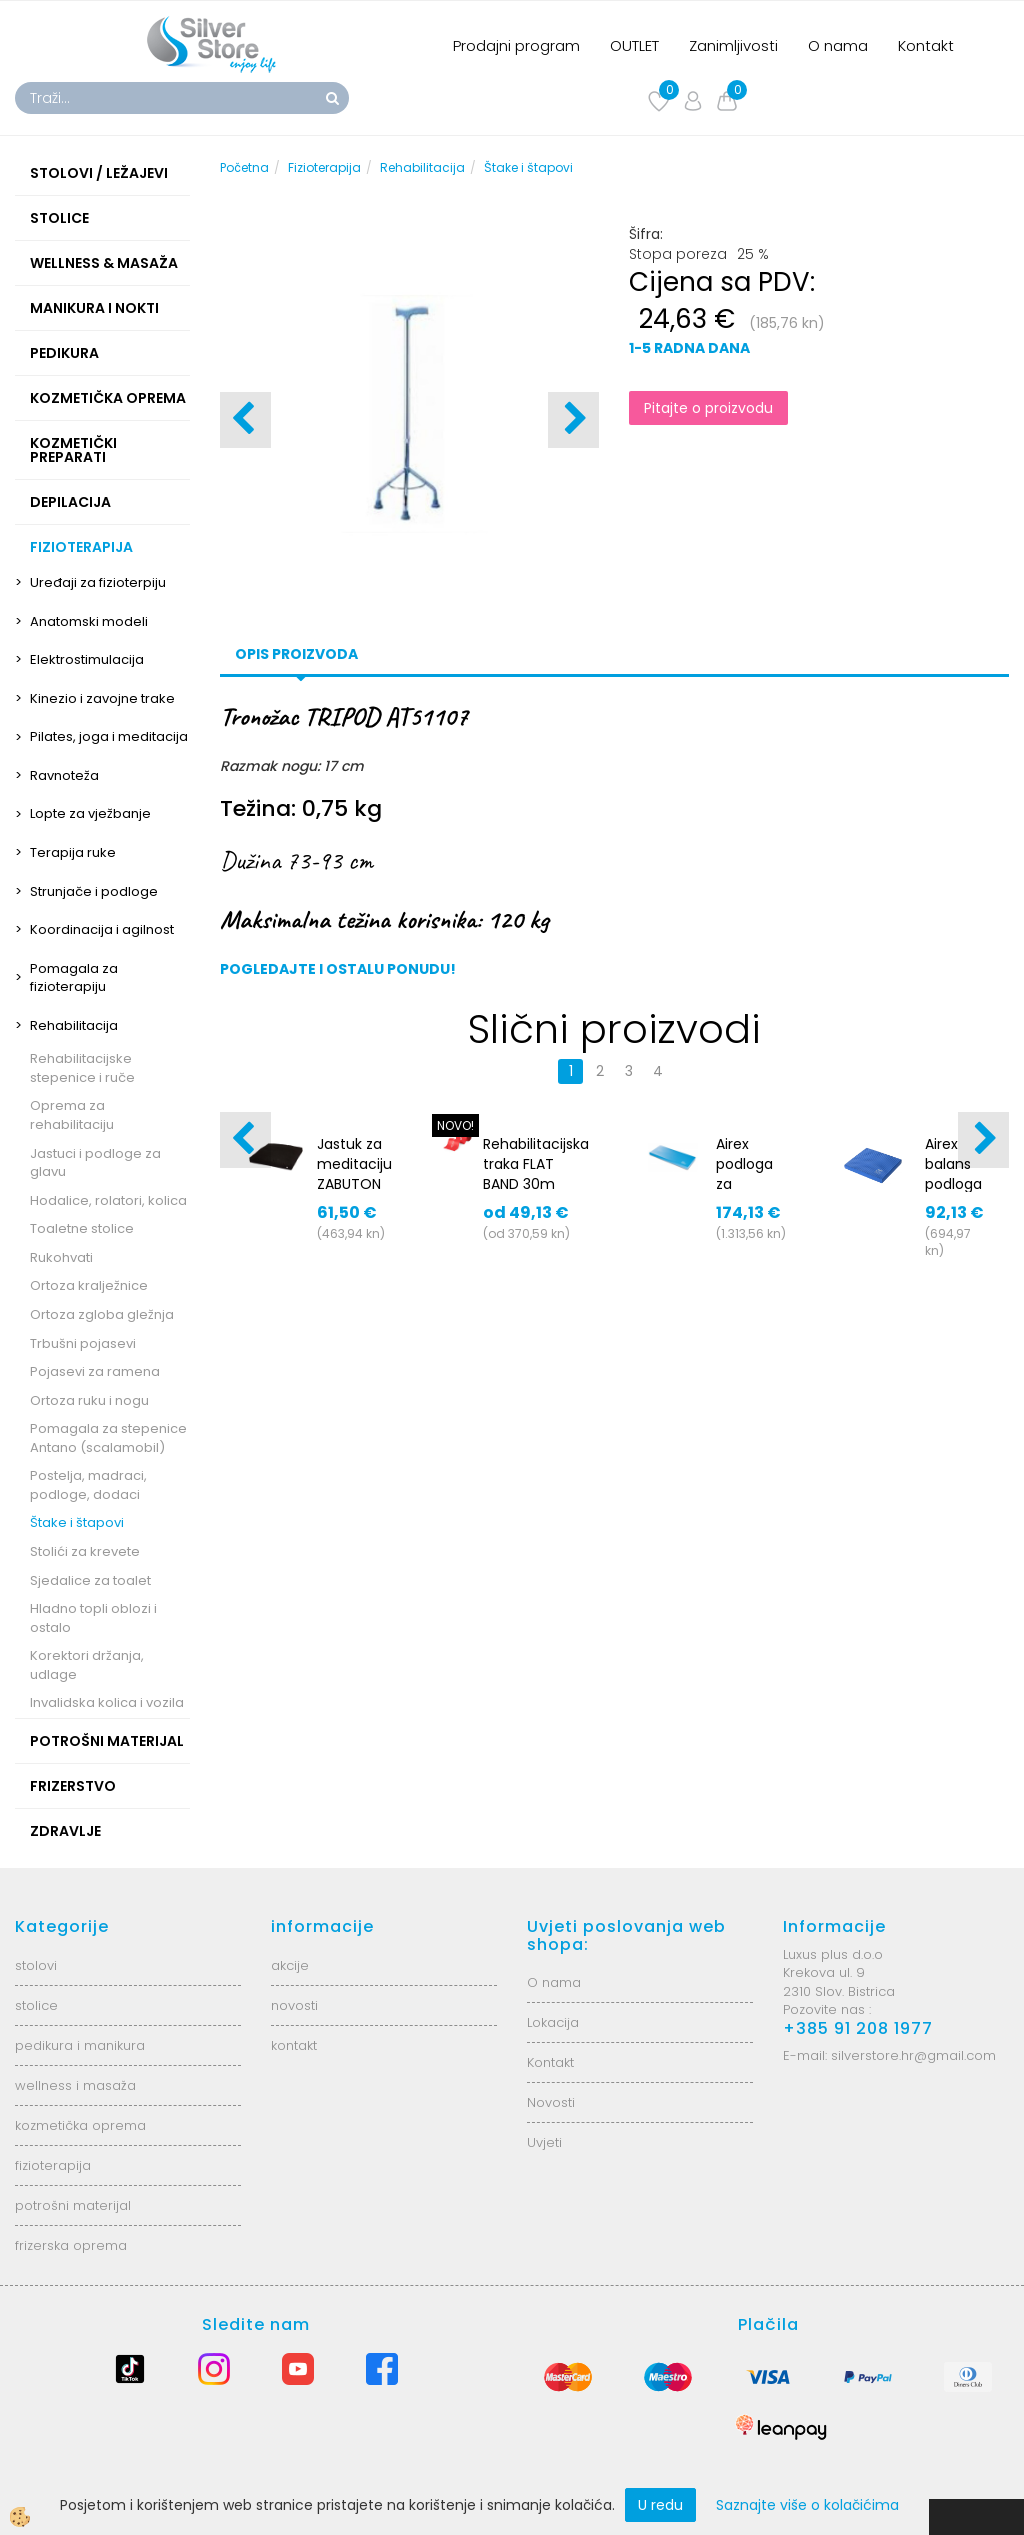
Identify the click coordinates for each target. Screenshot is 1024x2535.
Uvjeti (544, 2142)
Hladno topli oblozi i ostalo (93, 1618)
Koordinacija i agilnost (102, 929)
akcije (290, 1965)
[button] (573, 420)
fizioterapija (53, 2165)
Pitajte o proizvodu (708, 408)
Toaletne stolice (82, 1228)
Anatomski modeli (89, 621)
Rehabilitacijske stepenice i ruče (82, 1068)
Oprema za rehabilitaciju (72, 1115)
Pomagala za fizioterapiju (74, 978)
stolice (36, 2005)
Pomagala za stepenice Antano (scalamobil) (108, 1438)
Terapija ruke (73, 852)
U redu (660, 2505)
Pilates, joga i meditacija (109, 736)
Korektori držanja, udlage (87, 1665)
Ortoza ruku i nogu (89, 1400)
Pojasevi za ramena (95, 1371)
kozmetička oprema (80, 2125)
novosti (294, 2005)
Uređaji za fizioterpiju (98, 582)
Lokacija (553, 2022)
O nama (838, 45)
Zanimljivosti (733, 45)
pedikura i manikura (80, 2045)
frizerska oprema (71, 2245)
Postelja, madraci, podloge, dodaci (88, 1485)
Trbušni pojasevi (83, 1343)
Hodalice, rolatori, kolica (108, 1200)
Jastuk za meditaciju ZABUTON (354, 1164)
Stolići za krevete (85, 1551)
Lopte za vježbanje (90, 813)
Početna (244, 167)
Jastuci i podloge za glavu (95, 1163)
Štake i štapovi (77, 1522)
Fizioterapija (324, 167)
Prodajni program (516, 45)
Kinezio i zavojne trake (102, 698)
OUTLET (634, 45)
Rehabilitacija (74, 1025)
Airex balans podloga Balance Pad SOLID (953, 1194)
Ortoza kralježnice (89, 1285)
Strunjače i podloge (94, 891)
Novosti (551, 2102)
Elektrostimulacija (87, 659)
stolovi (36, 1965)
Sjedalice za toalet (90, 1580)
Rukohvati (61, 1257)
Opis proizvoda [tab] (296, 654)
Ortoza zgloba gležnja (102, 1314)
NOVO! (455, 1125)
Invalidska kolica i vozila (107, 1702)
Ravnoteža (64, 775)
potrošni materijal (73, 2205)
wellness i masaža (75, 2085)
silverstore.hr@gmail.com (913, 2055)
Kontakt (926, 45)
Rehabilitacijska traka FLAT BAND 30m (536, 1164)
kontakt (294, 2045)
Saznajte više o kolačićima (807, 2505)
